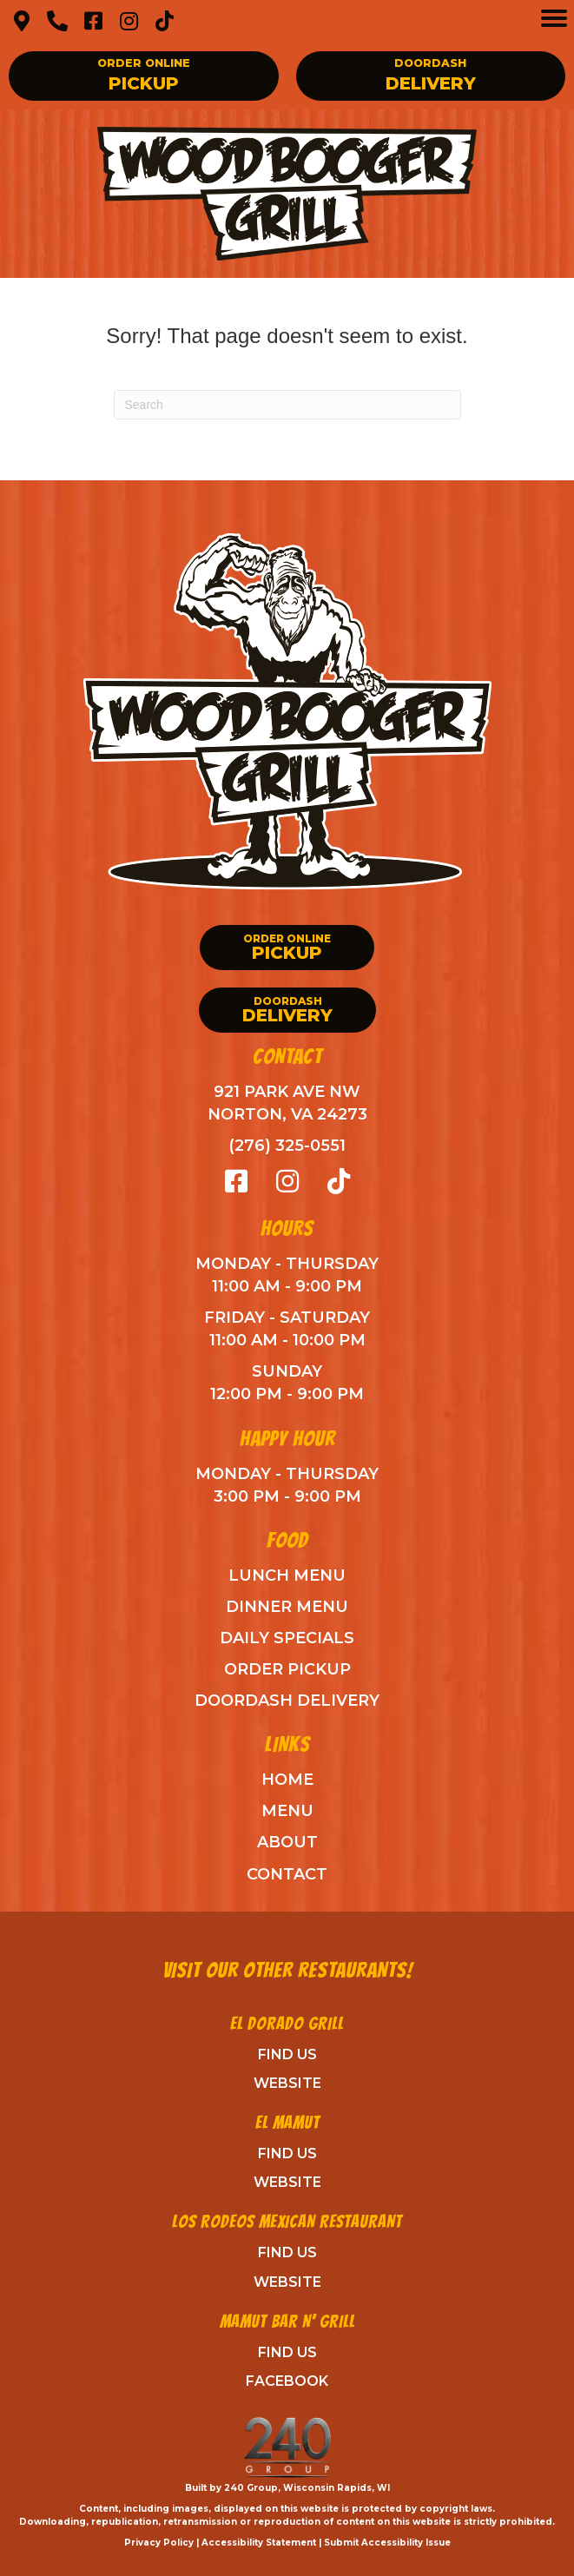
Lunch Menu (287, 1575)
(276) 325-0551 (287, 1145)
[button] (21, 20)
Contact (287, 1874)
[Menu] (554, 18)
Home (287, 1779)
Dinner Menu (287, 1606)
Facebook (287, 2381)
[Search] (287, 404)
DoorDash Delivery (287, 1700)
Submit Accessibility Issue (387, 2542)
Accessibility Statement (258, 2542)
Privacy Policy (159, 2542)
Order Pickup (287, 1669)
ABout (287, 1842)
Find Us (287, 2054)
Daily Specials (287, 1638)
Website (287, 2083)
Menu (287, 1810)
